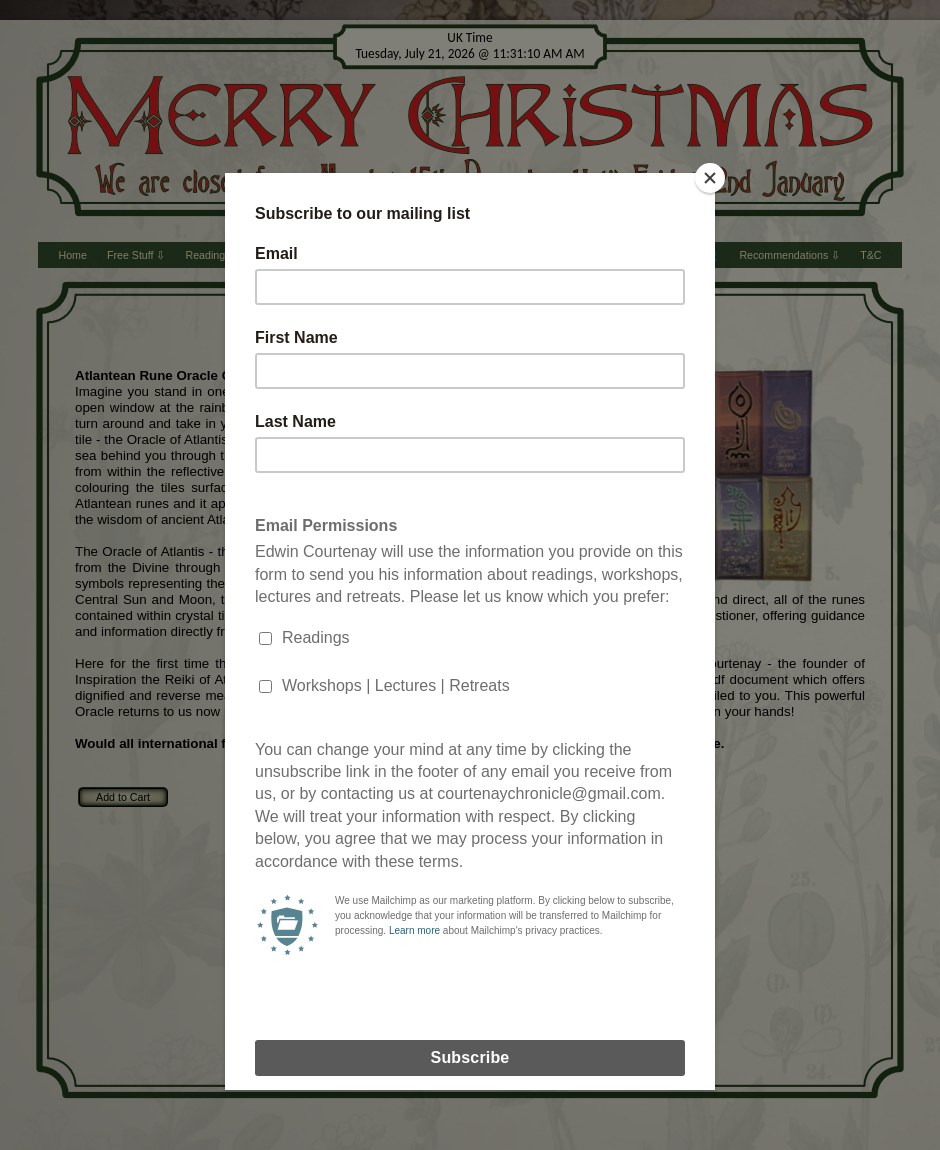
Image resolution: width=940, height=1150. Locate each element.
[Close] (710, 178)
